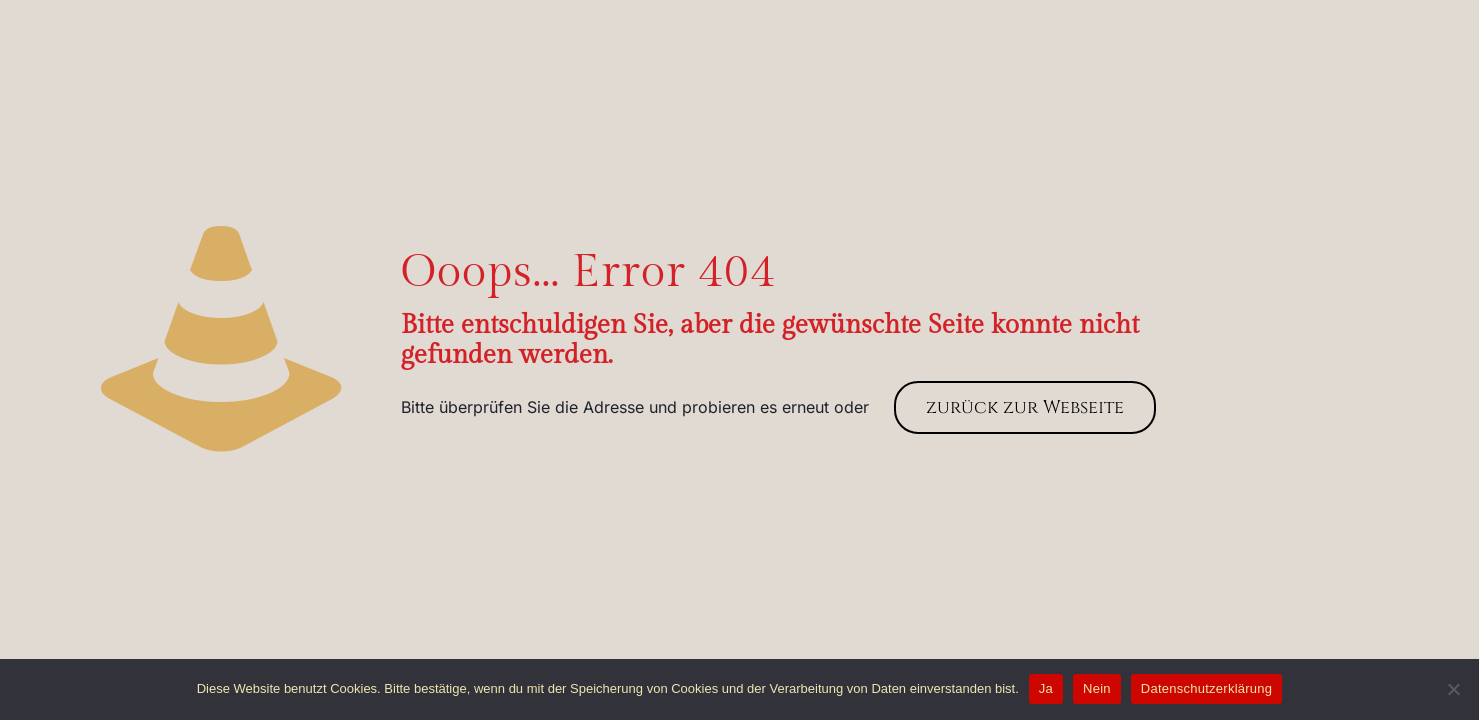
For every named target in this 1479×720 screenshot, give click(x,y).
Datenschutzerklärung (1206, 688)
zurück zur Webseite (1025, 407)
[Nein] (1454, 689)
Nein (1097, 688)
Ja (1046, 688)
